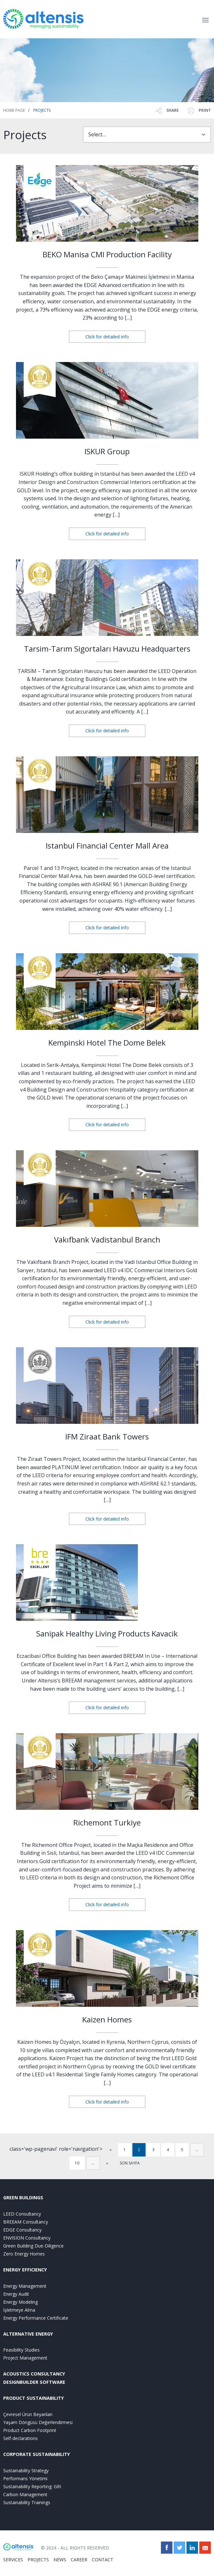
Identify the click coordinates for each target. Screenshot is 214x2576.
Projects (42, 110)
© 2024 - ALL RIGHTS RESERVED (75, 2548)
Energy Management (24, 2286)
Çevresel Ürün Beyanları (27, 2414)
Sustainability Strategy (26, 2470)
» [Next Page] (107, 2163)
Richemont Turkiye (107, 1822)
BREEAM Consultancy (25, 2222)
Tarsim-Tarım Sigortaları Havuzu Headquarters (107, 648)
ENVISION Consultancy (27, 2238)
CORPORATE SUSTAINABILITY (36, 2454)
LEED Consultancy (22, 2214)
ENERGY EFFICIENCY (25, 2270)
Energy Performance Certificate (35, 2318)
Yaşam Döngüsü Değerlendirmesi (38, 2422)
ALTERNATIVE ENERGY (28, 2334)
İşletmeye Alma (19, 2310)
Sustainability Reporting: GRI (32, 2486)
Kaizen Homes (107, 2019)
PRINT (199, 110)
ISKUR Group (107, 451)
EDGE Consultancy (22, 2230)
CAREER (79, 2560)
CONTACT (102, 2560)
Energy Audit (16, 2294)
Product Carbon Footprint (29, 2430)
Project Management (25, 2358)
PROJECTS (38, 2560)
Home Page (14, 110)
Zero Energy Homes (24, 2254)
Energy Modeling (20, 2302)
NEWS (59, 2560)
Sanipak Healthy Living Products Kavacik (107, 1633)
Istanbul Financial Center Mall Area (107, 845)
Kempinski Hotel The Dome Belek (107, 1042)
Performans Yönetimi (25, 2478)
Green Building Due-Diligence (33, 2246)
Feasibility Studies (21, 2350)
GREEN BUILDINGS (23, 2198)
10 (77, 2163)
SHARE (167, 110)
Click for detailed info (107, 337)
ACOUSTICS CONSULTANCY (34, 2374)
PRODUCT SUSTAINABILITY (33, 2398)
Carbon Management (25, 2494)
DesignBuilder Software (34, 2382)
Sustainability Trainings (26, 2502)
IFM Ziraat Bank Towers (107, 1436)
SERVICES (13, 2560)
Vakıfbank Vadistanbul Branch (107, 1239)
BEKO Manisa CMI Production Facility (107, 254)
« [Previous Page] (110, 2149)
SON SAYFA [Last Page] (130, 2163)
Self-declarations (20, 2438)
